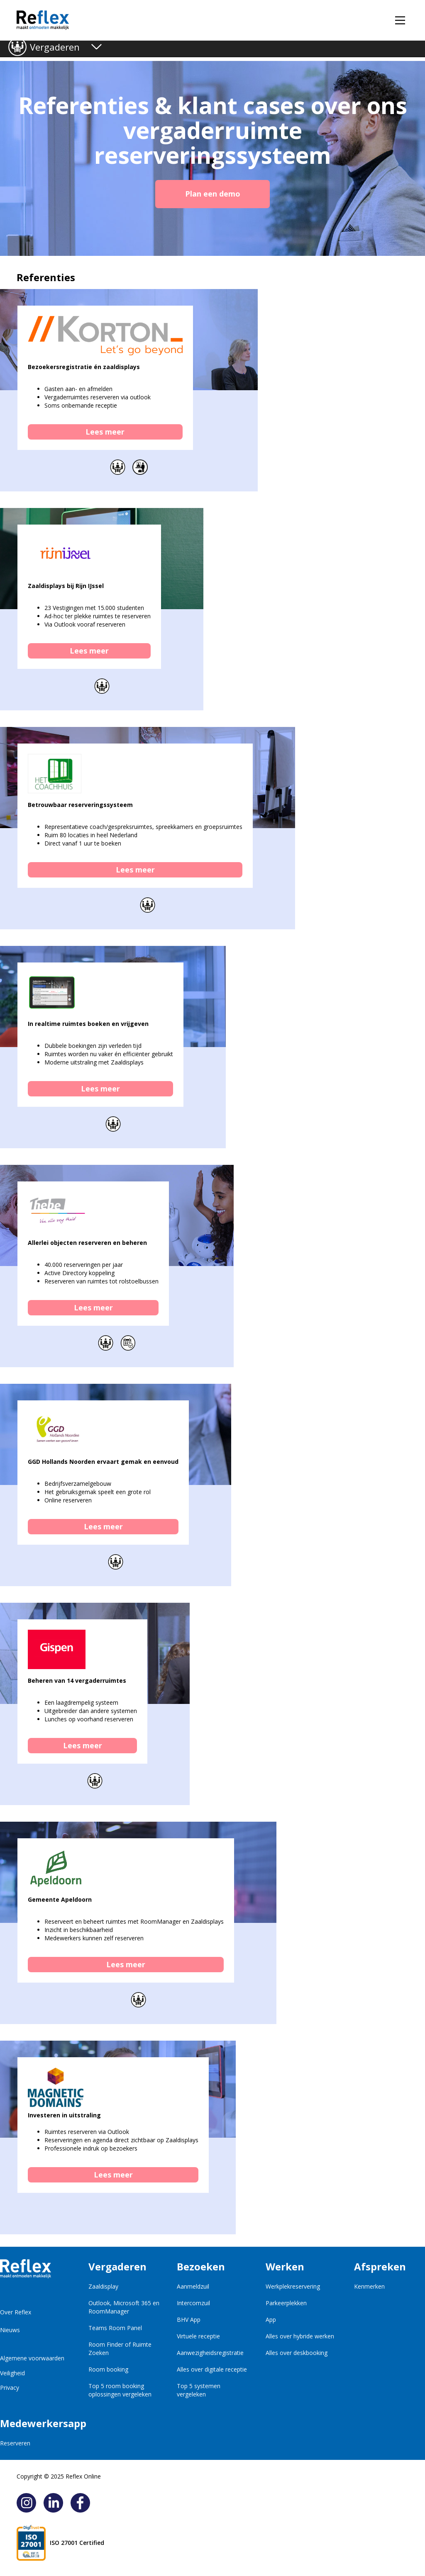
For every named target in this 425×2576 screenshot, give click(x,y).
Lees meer (105, 432)
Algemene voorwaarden (32, 2358)
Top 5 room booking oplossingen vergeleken (119, 2390)
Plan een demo (212, 194)
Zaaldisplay (103, 2286)
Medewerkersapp (35, 2423)
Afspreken (380, 2266)
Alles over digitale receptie (212, 2369)
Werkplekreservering (293, 2286)
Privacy (9, 2387)
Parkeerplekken (286, 2303)
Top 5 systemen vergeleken (198, 2390)
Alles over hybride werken (300, 2336)
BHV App (188, 2319)
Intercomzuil (193, 2303)
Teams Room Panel (115, 2328)
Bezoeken (201, 2266)
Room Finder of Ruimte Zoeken (119, 2348)
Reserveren (15, 2443)
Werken (285, 2266)
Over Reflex (15, 2312)
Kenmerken (369, 2286)
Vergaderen (55, 47)
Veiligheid (12, 2373)
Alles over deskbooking (296, 2353)
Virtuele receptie (198, 2336)
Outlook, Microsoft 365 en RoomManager (123, 2307)
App (271, 2319)
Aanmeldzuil (193, 2286)
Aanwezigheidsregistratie (210, 2353)
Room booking (108, 2369)
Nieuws (10, 2330)
